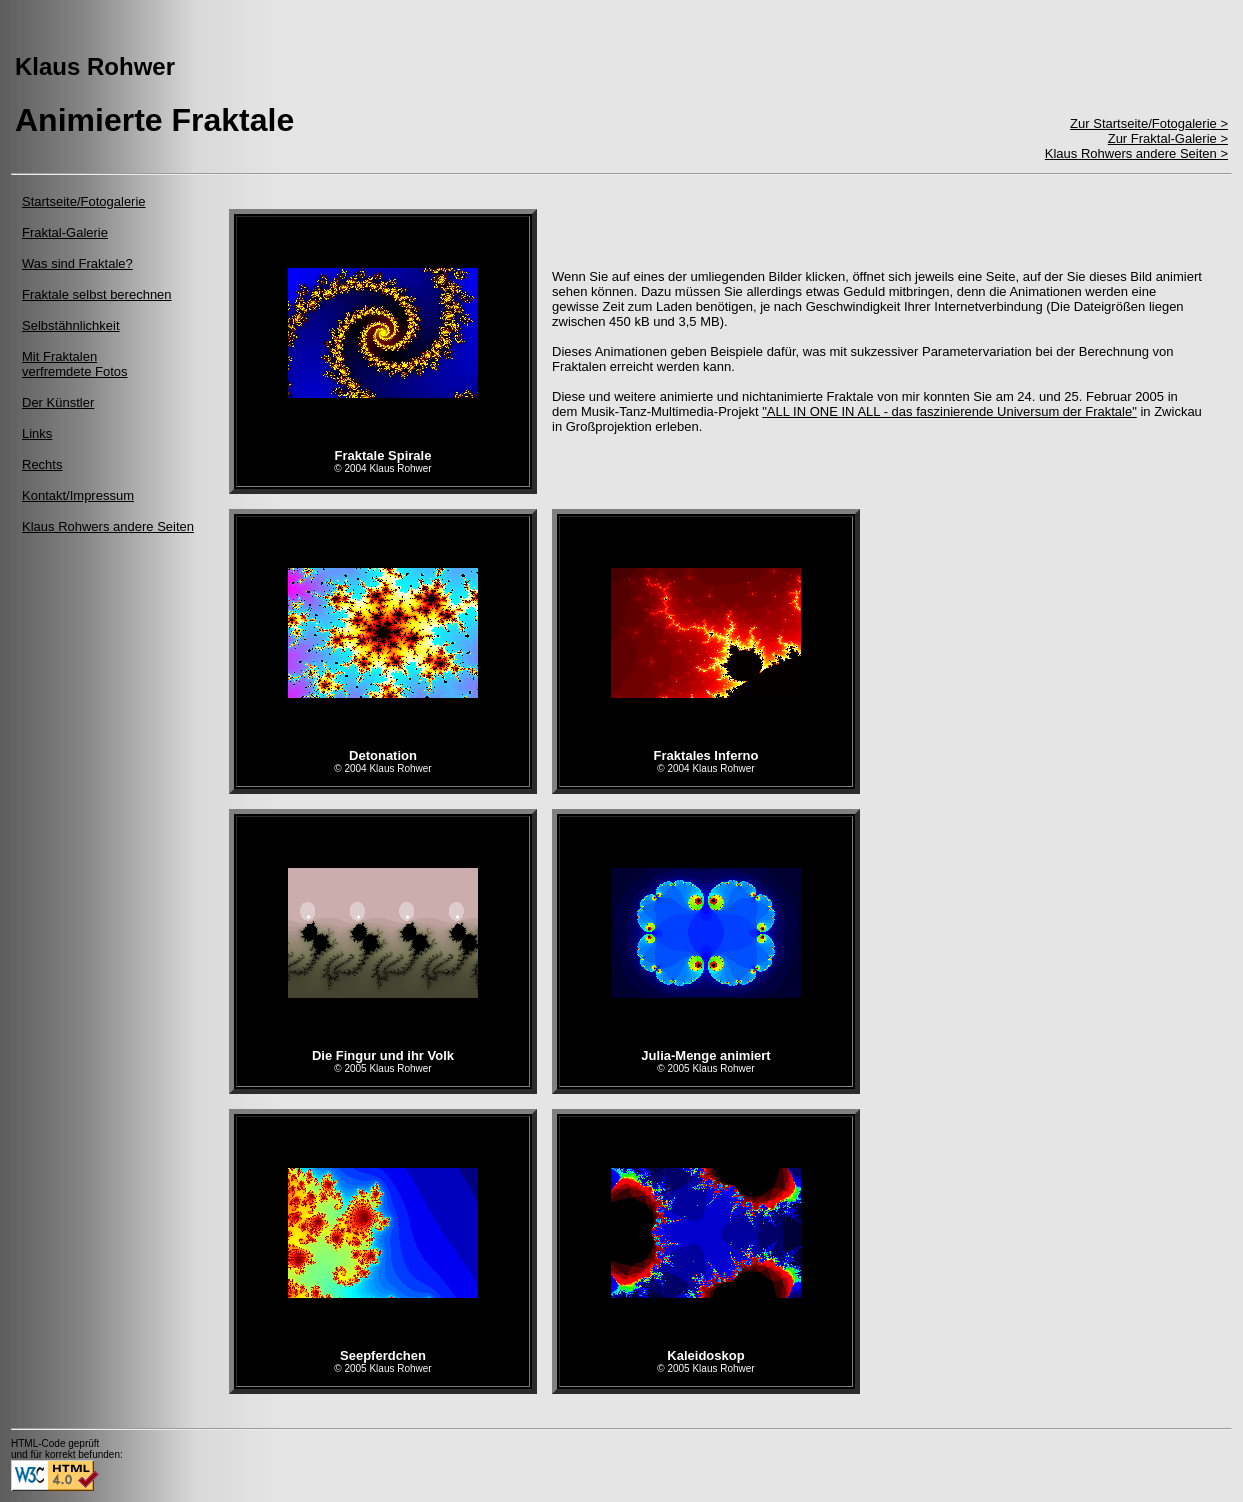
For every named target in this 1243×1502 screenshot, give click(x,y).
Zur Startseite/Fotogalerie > (1149, 123)
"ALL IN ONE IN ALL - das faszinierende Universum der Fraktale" (949, 411)
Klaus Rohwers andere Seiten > (1136, 153)
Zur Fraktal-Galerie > (1168, 138)
